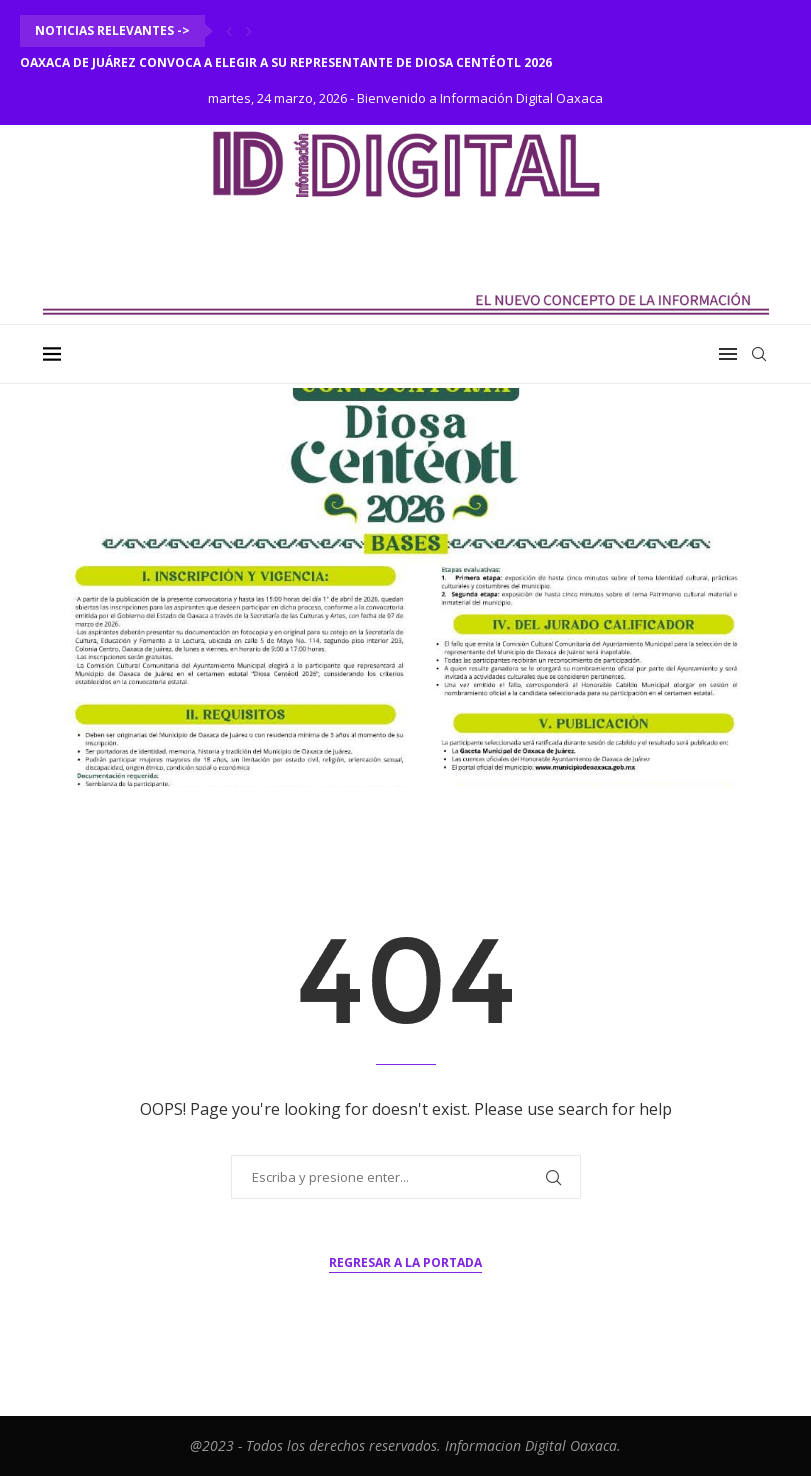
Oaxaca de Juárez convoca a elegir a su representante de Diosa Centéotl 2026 (286, 62)
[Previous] (229, 31)
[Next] (249, 31)
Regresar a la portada (405, 1262)
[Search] (759, 354)
